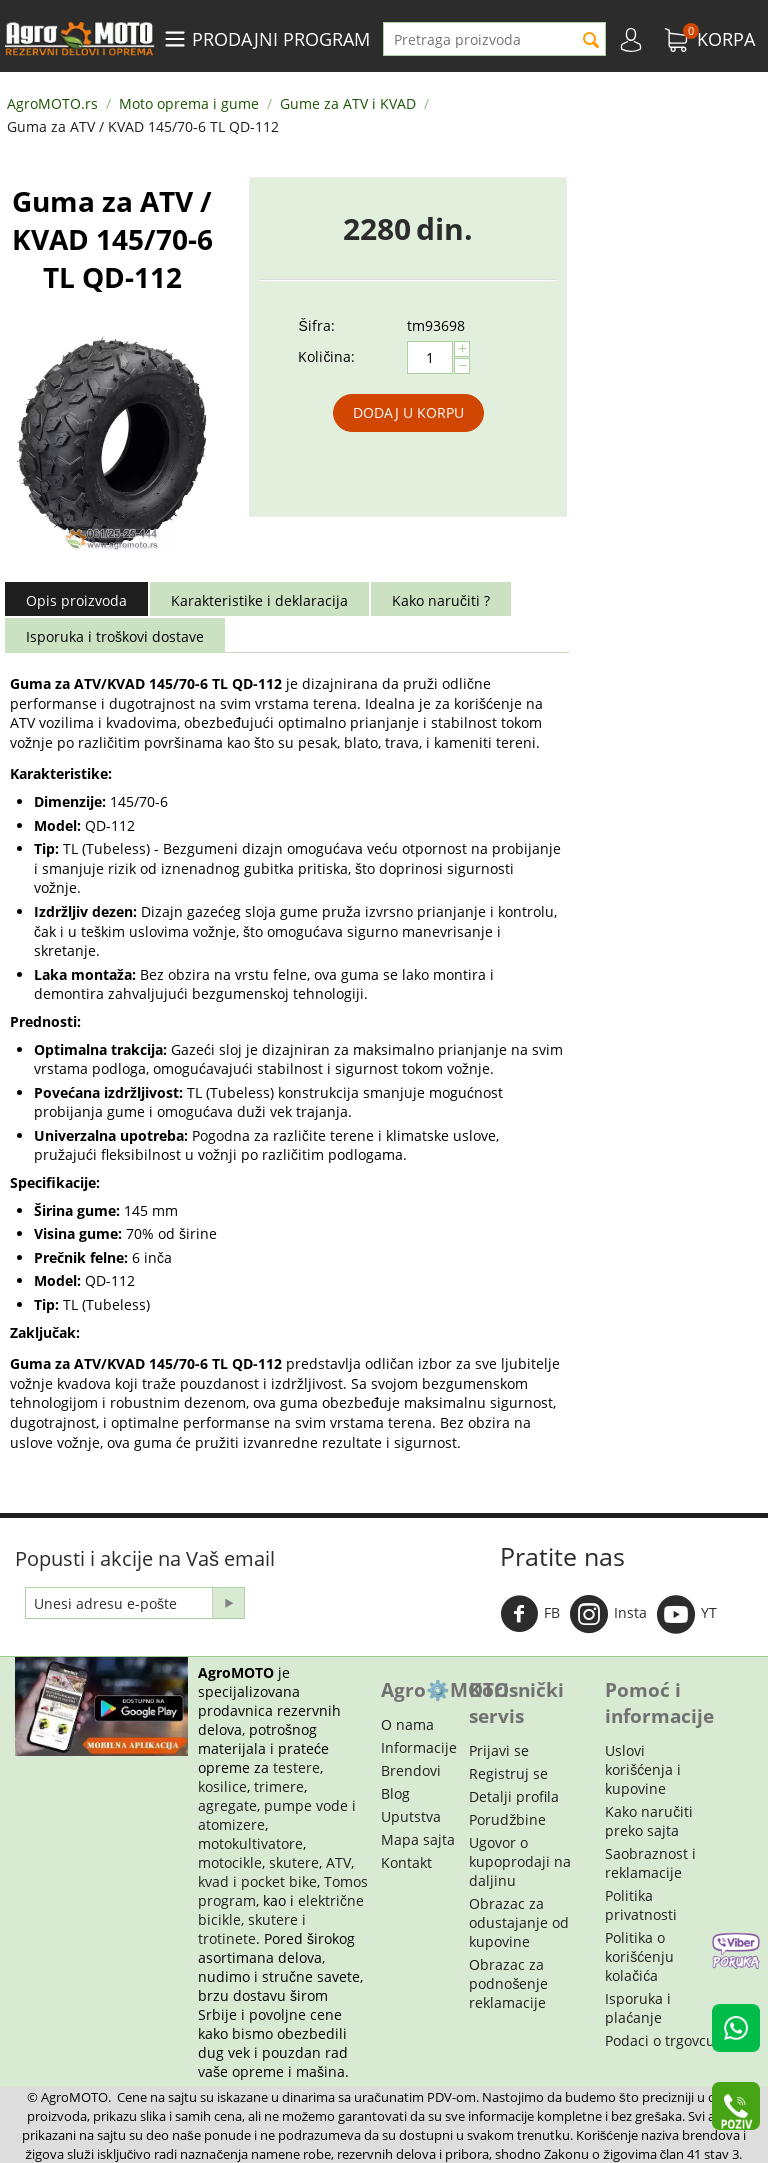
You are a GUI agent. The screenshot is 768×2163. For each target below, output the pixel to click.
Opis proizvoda (76, 600)
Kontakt (406, 1862)
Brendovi (411, 1770)
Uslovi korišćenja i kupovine (643, 1769)
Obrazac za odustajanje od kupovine (519, 1922)
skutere (294, 1862)
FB (530, 1614)
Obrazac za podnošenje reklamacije (508, 1983)
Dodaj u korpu (408, 412)
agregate (227, 1805)
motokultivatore (250, 1843)
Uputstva (411, 1816)
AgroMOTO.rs (52, 103)
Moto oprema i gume (189, 103)
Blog (395, 1793)
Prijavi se (499, 1750)
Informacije (419, 1747)
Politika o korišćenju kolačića (639, 1956)
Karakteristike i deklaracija (259, 600)
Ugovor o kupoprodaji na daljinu (520, 1861)
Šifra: (316, 325)
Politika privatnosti (641, 1905)
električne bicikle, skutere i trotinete (281, 1919)
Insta (608, 1614)
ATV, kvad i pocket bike (276, 1872)
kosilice (222, 1786)
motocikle (230, 1862)
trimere (279, 1786)
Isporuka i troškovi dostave (115, 636)
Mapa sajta (418, 1839)
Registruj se (508, 1773)
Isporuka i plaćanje (638, 2008)
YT (687, 1614)
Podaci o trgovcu (660, 2040)
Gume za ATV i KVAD (348, 103)
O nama (407, 1724)
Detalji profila (514, 1796)
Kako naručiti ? (441, 600)
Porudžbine (507, 1819)
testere (296, 1767)
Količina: (326, 356)
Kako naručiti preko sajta (649, 1821)
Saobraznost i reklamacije (650, 1863)
